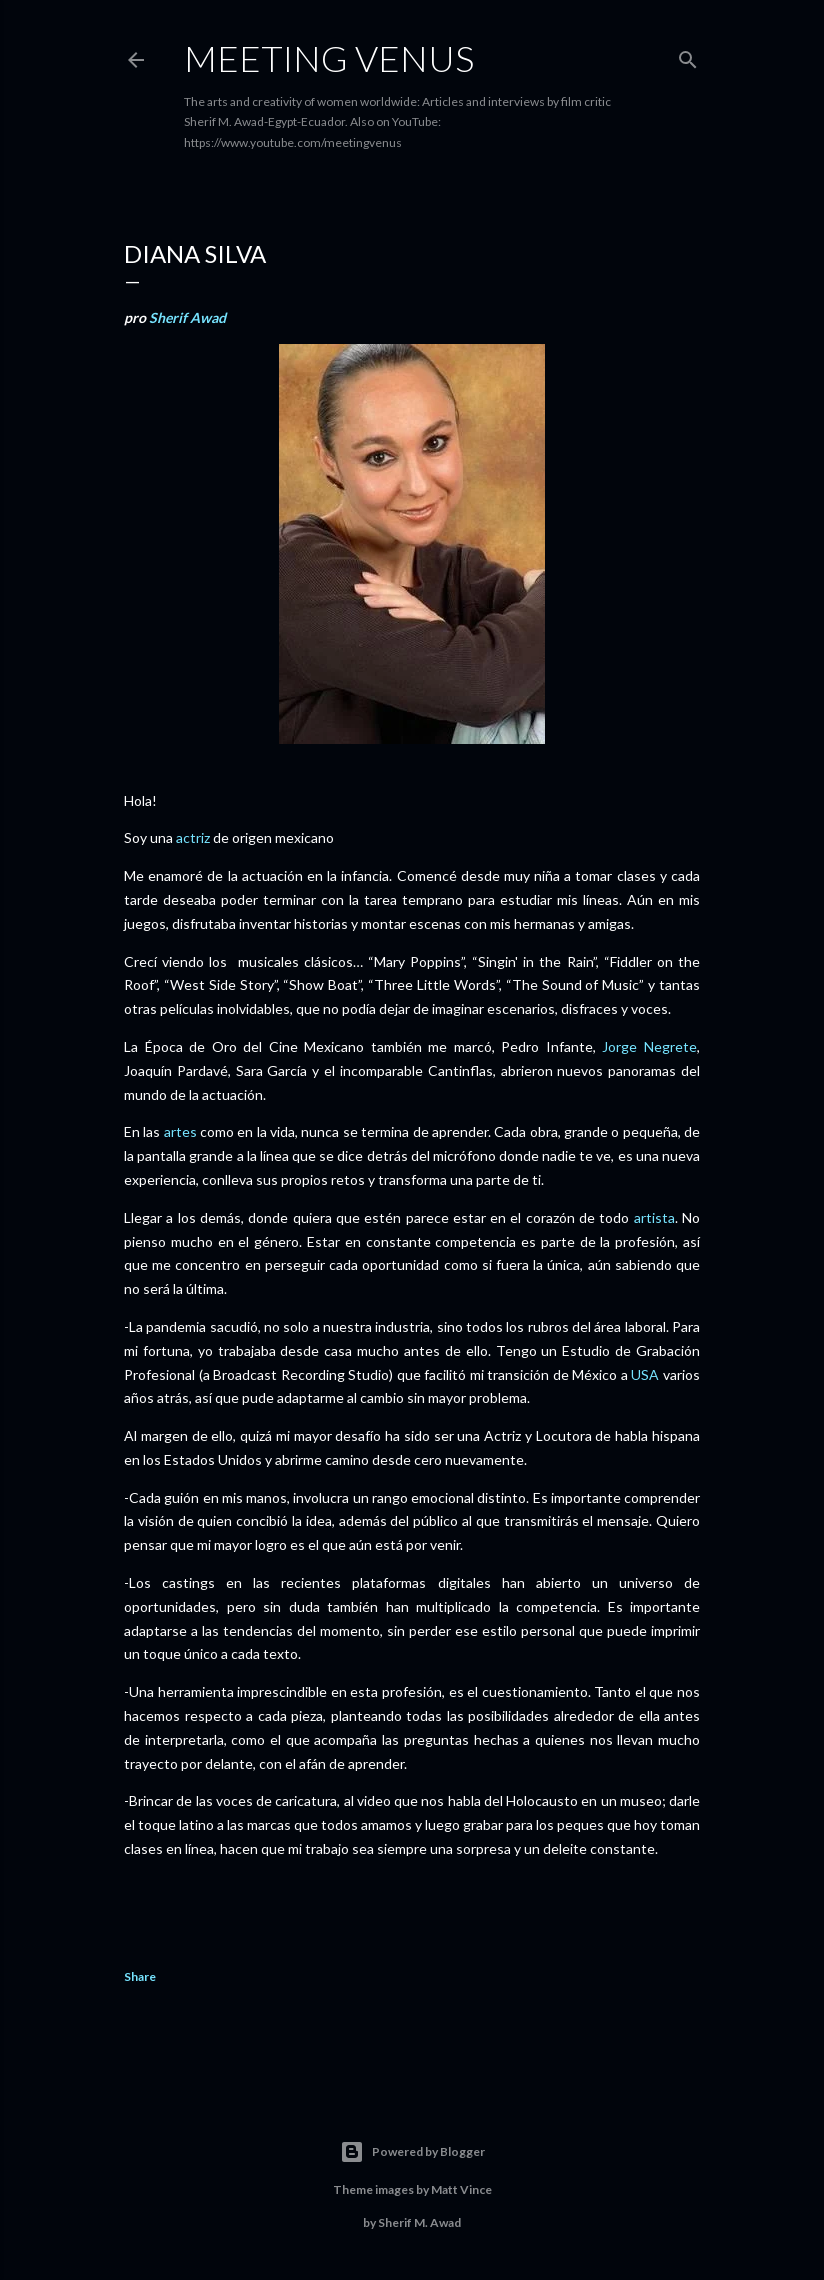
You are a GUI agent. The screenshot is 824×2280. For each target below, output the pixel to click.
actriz (193, 837)
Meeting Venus (329, 58)
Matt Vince (461, 2189)
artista (654, 1217)
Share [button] (140, 1976)
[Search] (688, 55)
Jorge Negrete (649, 1046)
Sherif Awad (187, 317)
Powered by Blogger (412, 2152)
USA (645, 1374)
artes (180, 1131)
